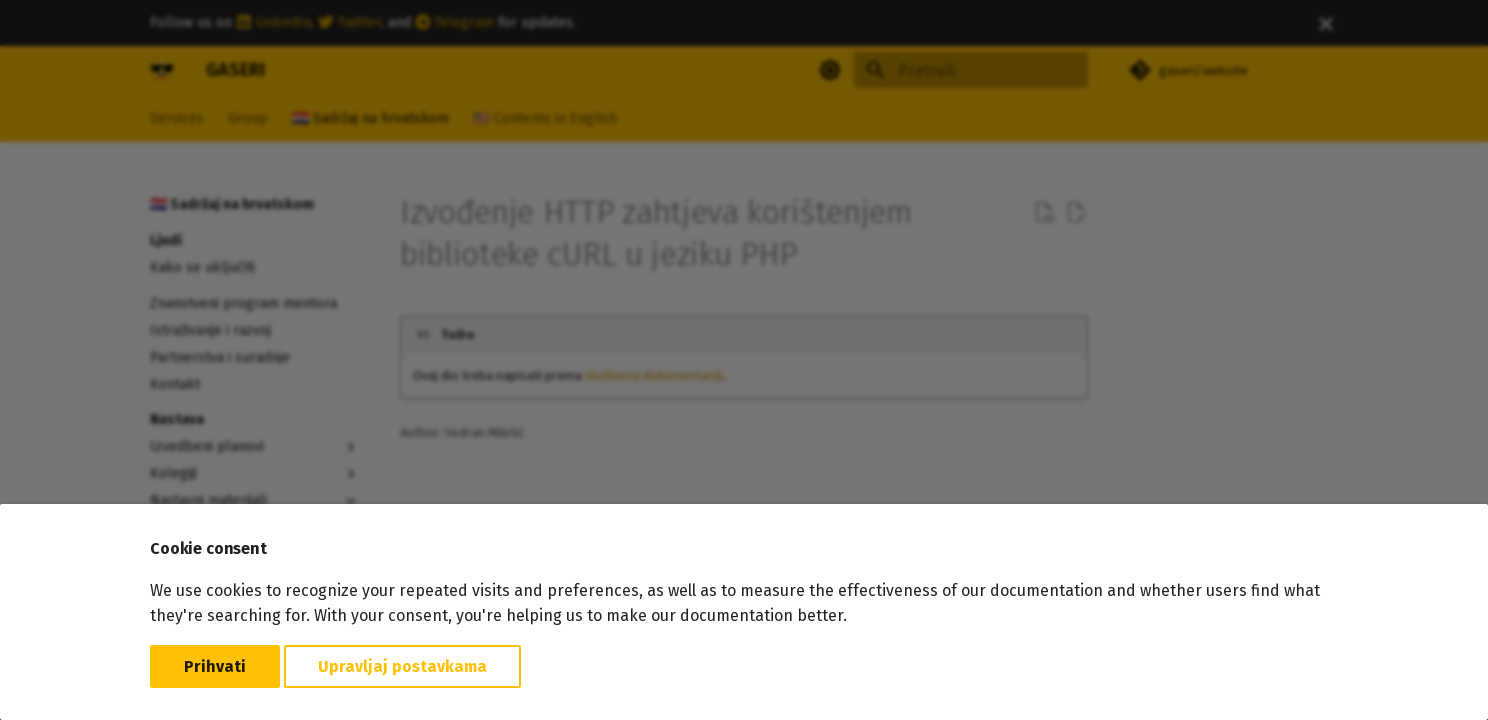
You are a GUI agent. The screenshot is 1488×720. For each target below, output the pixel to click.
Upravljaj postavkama (402, 666)
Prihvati (215, 666)
